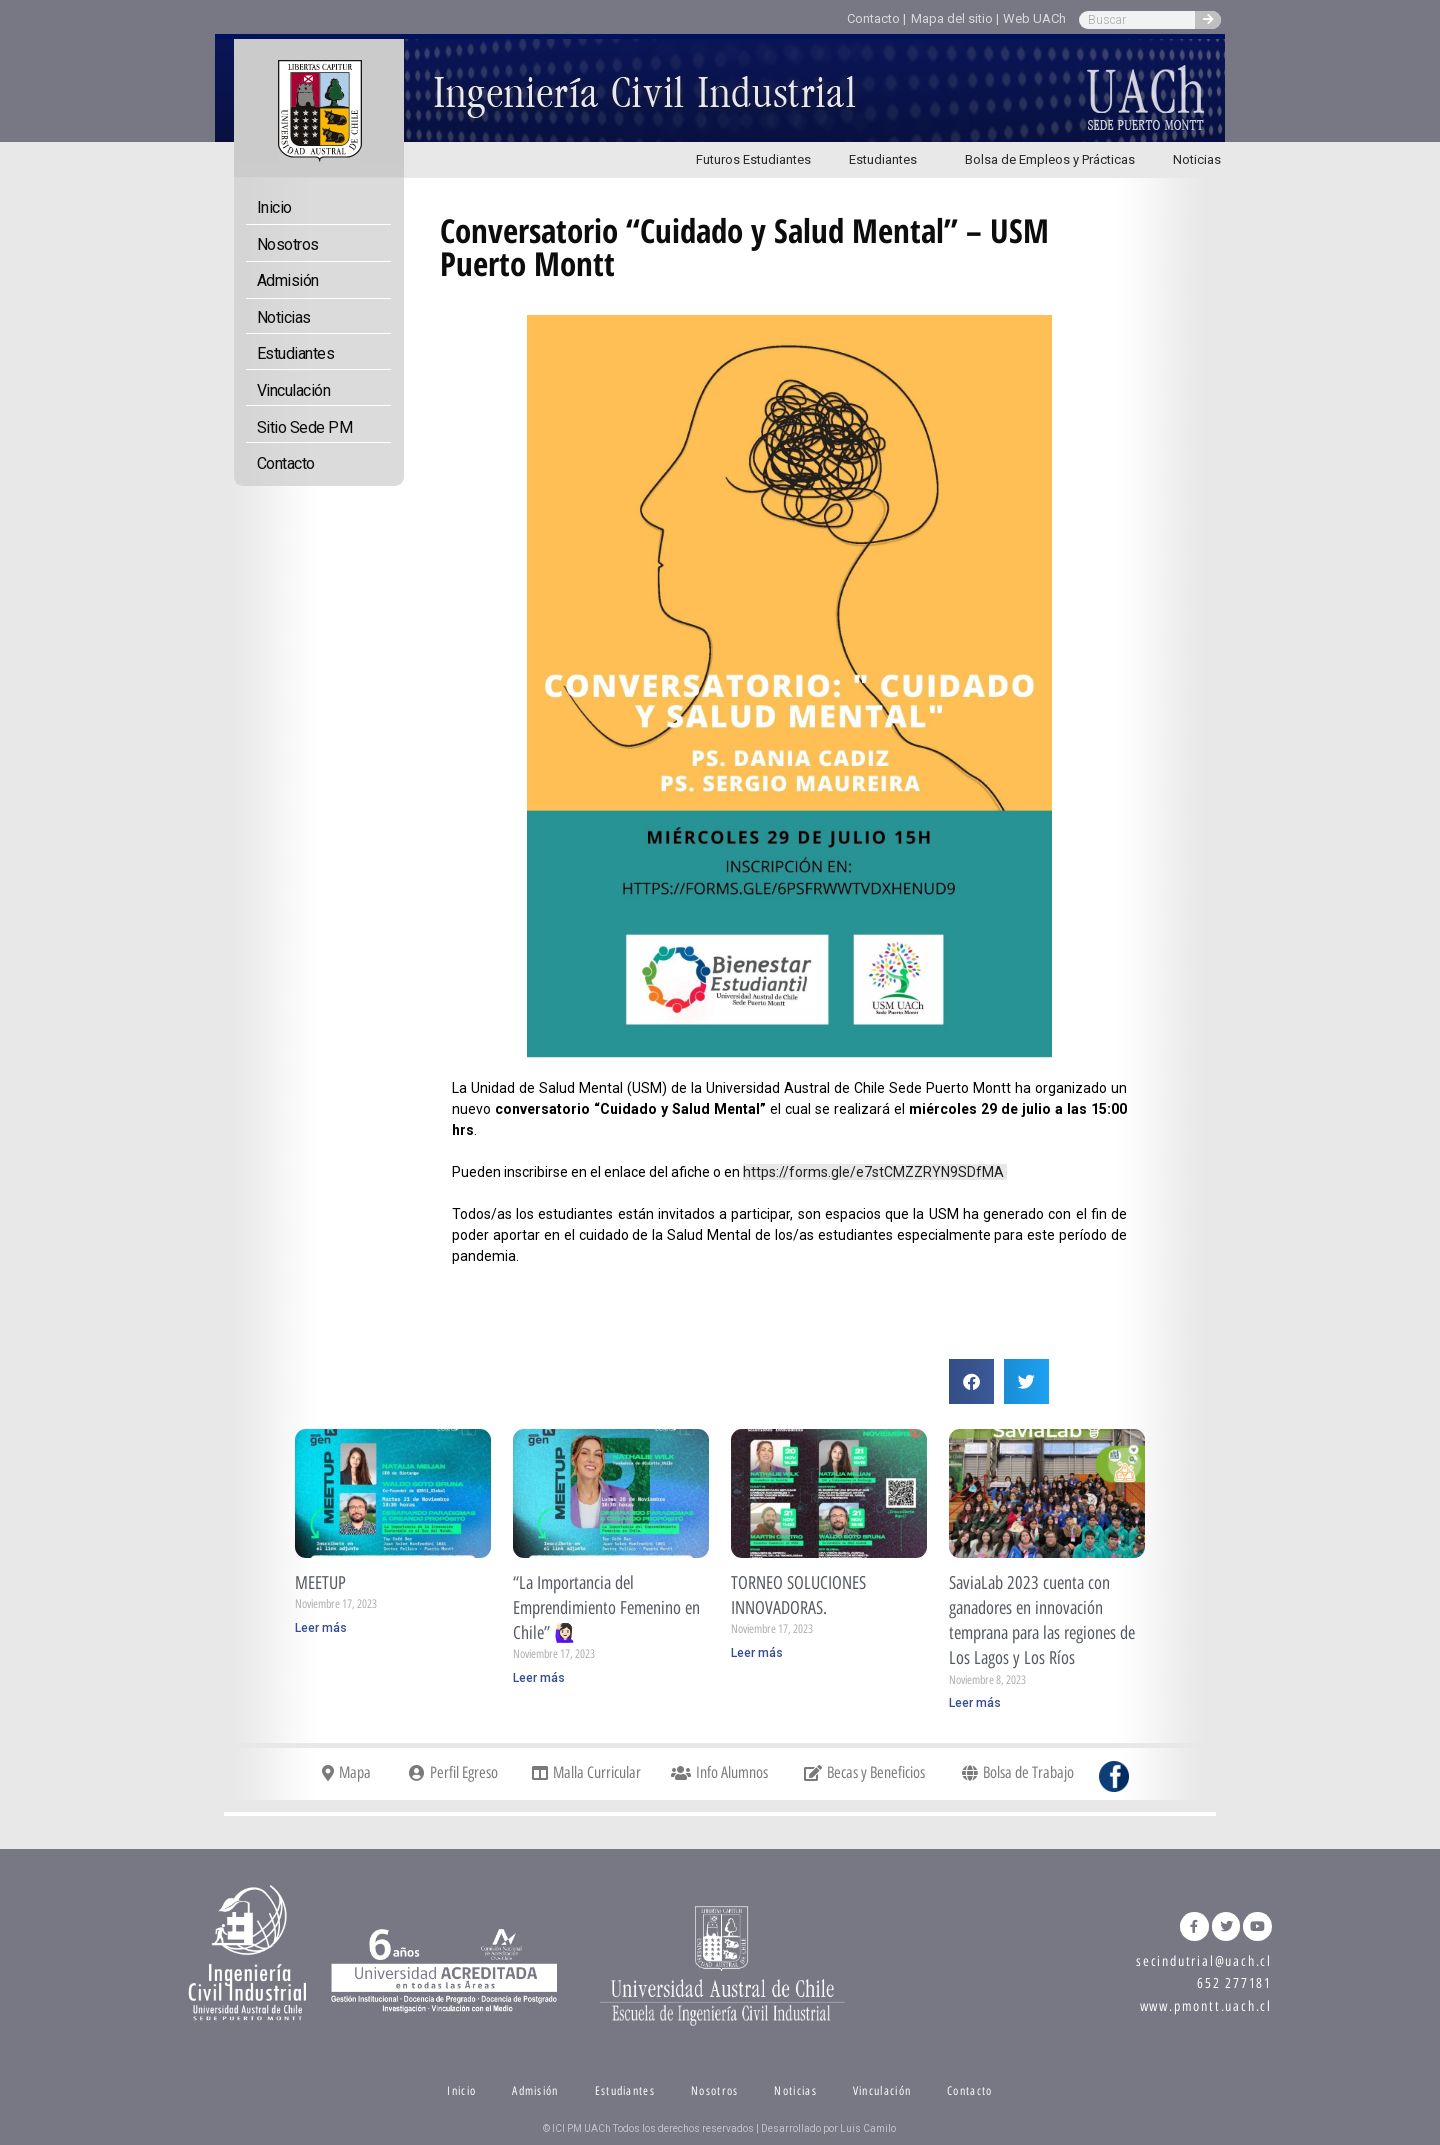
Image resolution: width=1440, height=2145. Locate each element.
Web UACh (1034, 18)
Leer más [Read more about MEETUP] (321, 1628)
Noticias (1197, 159)
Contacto (286, 463)
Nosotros (288, 244)
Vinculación (294, 390)
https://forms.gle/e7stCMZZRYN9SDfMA (875, 1172)
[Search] (1208, 20)
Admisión (288, 280)
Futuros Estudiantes (753, 159)
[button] (971, 1381)
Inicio (274, 207)
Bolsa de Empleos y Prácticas (1050, 159)
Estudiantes (888, 160)
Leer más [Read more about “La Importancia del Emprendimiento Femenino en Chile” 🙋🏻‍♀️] (539, 1678)
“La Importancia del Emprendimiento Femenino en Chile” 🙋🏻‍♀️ (606, 1608)
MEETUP (320, 1583)
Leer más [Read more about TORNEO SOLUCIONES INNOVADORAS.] (757, 1653)
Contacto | (876, 18)
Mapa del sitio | (955, 18)
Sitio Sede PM (305, 427)
